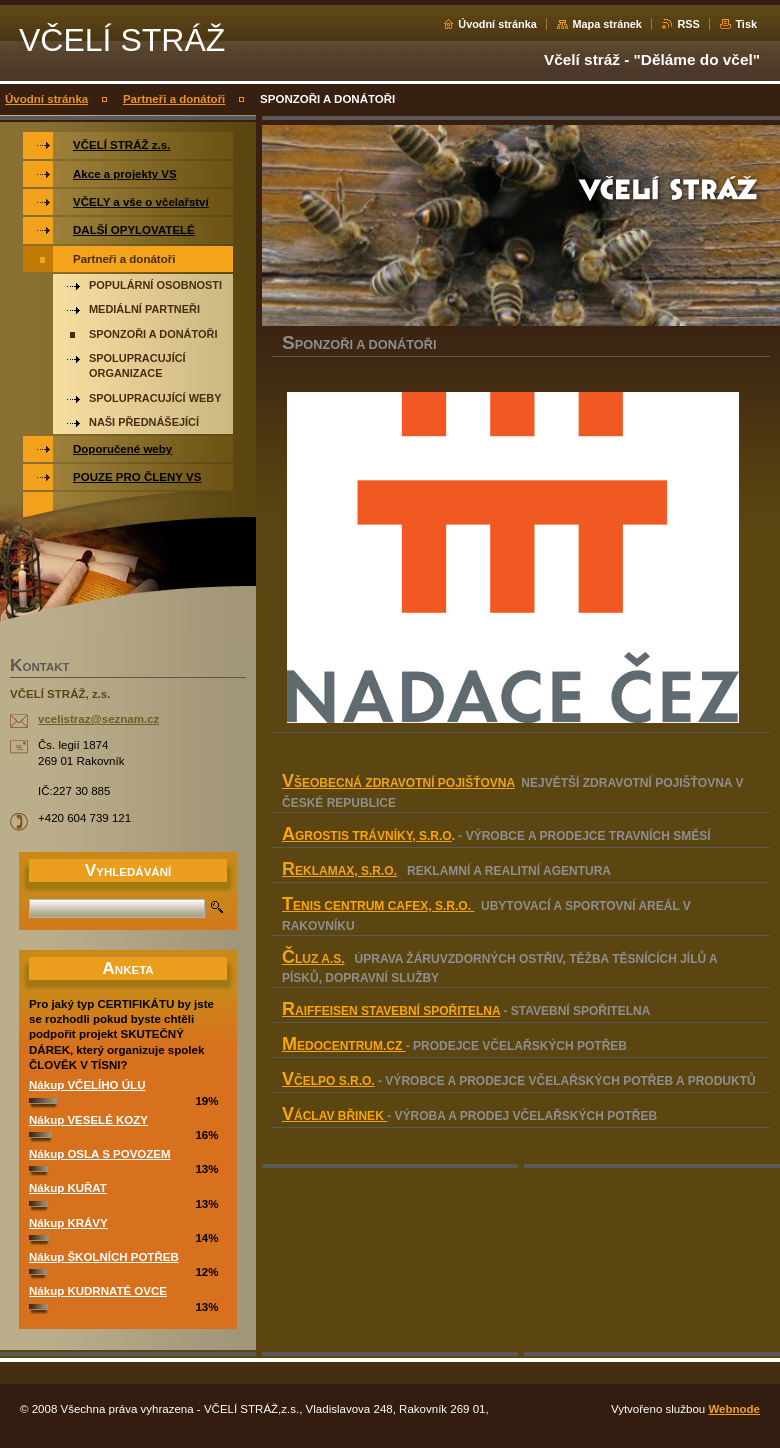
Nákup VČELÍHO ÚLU (87, 1085)
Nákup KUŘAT (68, 1188)
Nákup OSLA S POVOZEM (100, 1154)
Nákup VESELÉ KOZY (88, 1120)
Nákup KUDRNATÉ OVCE (98, 1291)
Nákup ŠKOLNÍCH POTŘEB (104, 1257)
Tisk (746, 24)
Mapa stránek (607, 24)
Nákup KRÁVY (68, 1223)
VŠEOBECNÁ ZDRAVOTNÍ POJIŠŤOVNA (398, 783)
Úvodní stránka (497, 24)
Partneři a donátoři (174, 99)
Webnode (734, 1409)
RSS (688, 24)
